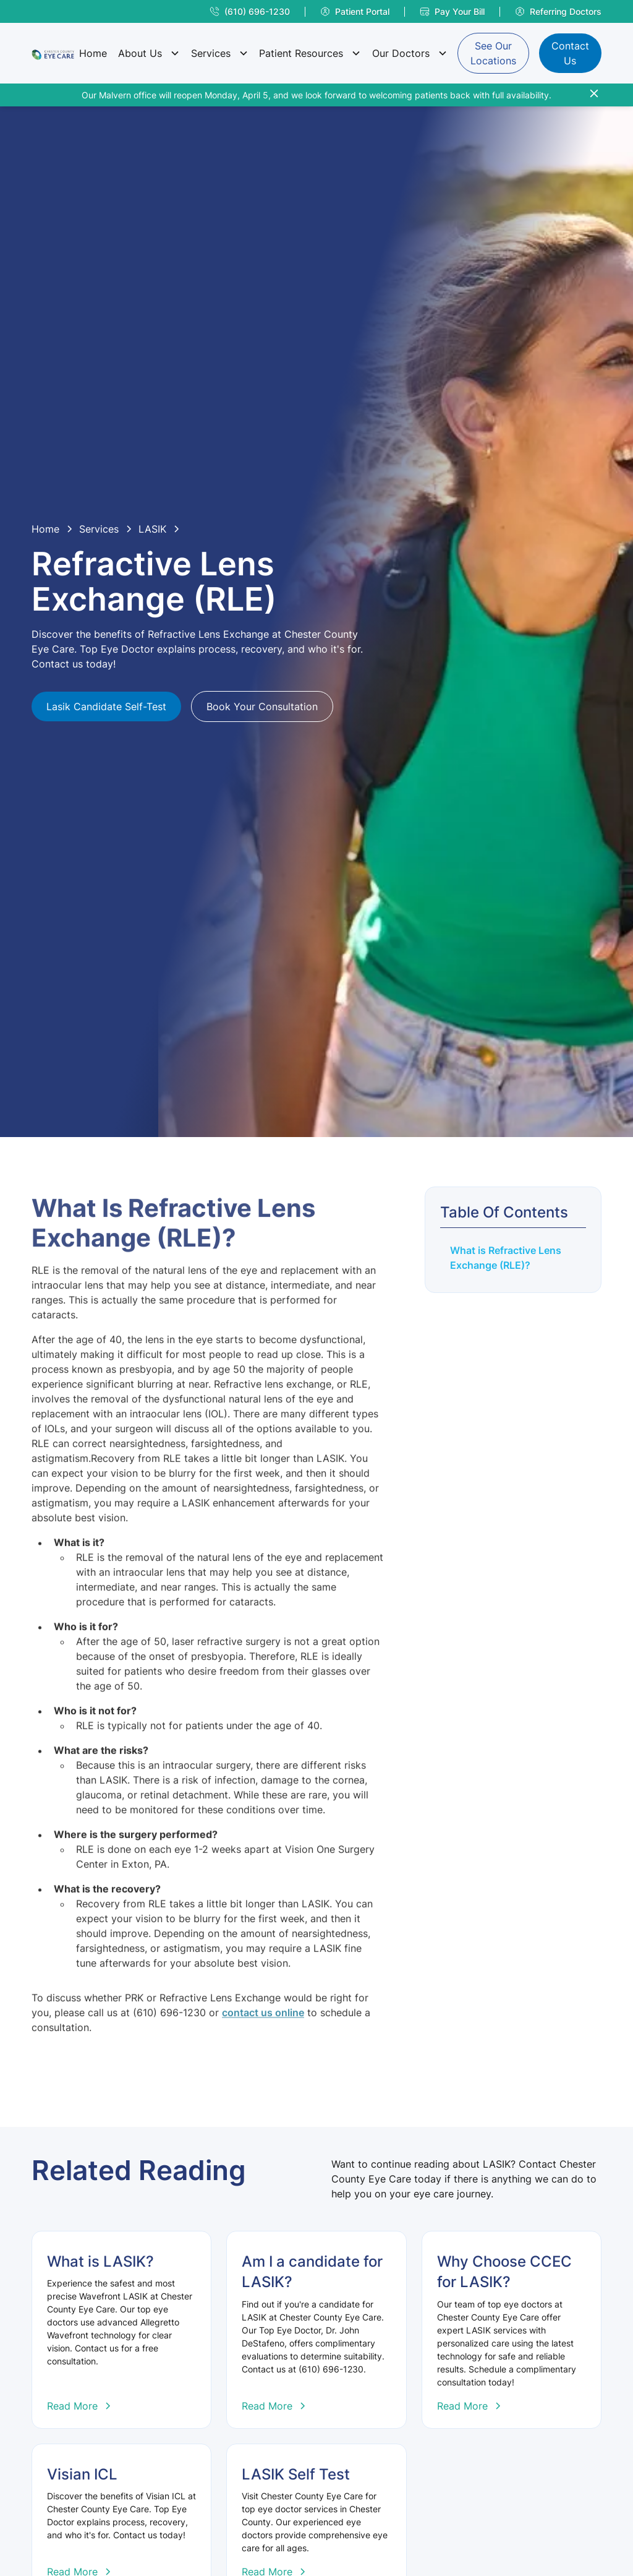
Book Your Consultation (262, 706)
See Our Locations (493, 53)
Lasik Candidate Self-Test (106, 706)
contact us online (263, 2043)
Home (93, 53)
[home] (53, 53)
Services (211, 53)
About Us (140, 53)
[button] (148, 53)
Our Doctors (401, 53)
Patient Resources (301, 53)
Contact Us (570, 53)
